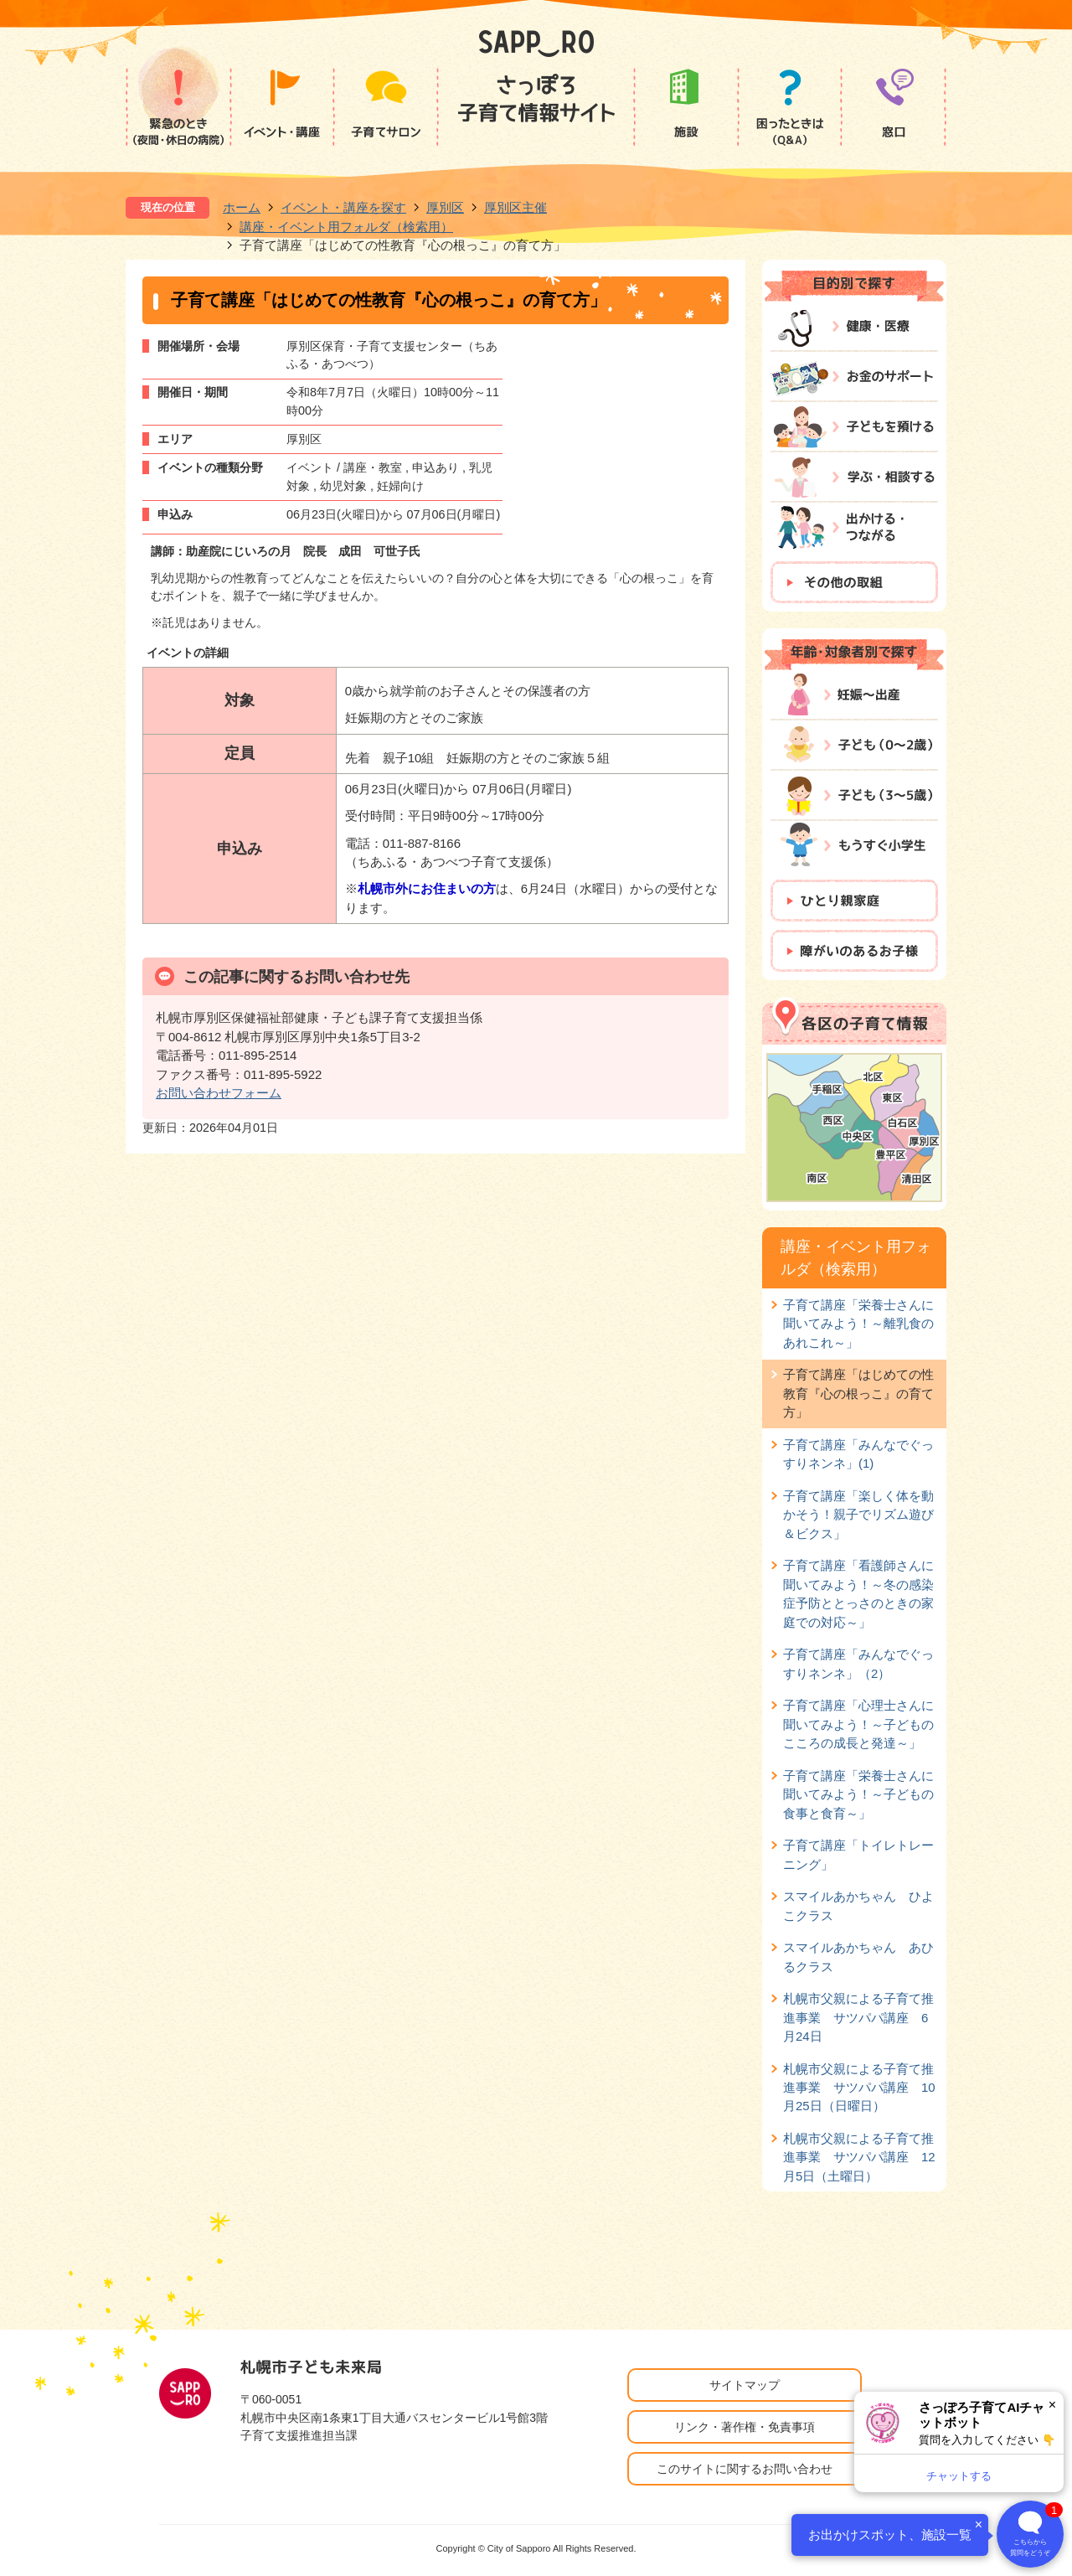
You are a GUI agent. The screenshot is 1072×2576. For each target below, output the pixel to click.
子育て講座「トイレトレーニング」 (858, 1854)
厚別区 (445, 207)
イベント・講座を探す (343, 207)
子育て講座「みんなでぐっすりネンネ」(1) (858, 1454)
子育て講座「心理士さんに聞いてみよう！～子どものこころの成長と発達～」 (858, 1724)
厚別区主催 (515, 207)
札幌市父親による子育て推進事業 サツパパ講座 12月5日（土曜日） (859, 2157)
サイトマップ (744, 2385)
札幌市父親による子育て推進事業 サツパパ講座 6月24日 (858, 2017)
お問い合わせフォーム (218, 1093)
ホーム (241, 207)
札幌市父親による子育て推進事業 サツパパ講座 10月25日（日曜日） (859, 2088)
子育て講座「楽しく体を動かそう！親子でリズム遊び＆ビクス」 (858, 1515)
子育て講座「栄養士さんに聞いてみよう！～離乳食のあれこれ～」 (858, 1324)
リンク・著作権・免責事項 (744, 2427)
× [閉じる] (1052, 2405)
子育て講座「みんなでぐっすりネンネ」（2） (858, 1663)
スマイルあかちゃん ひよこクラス (858, 1905)
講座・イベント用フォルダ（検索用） (346, 226)
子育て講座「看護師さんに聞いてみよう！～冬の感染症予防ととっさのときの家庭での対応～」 (858, 1593)
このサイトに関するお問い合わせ (744, 2468)
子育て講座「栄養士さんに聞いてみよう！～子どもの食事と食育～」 (858, 1794)
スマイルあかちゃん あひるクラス (858, 1956)
